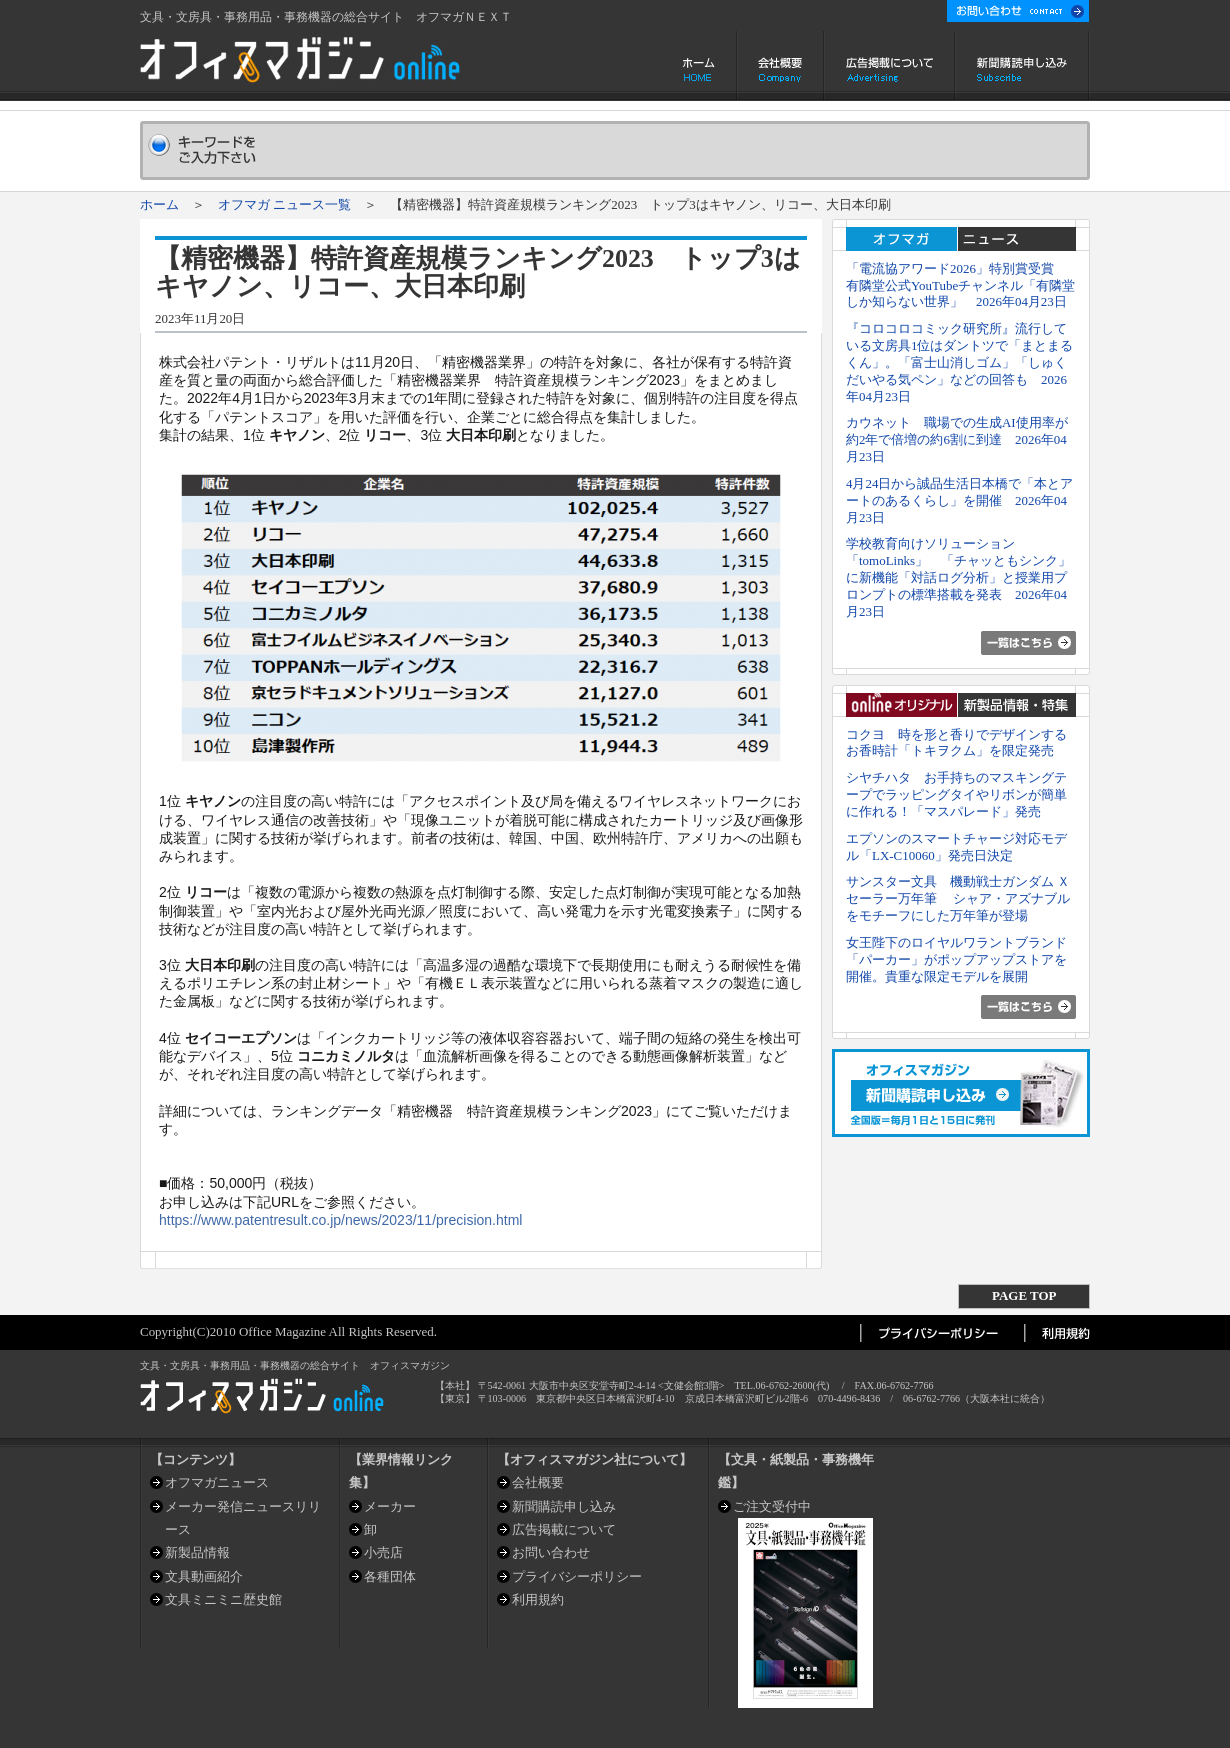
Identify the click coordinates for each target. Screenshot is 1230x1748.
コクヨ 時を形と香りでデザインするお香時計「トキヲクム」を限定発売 (956, 743)
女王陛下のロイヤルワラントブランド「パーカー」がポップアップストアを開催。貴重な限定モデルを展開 (956, 959)
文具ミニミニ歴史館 (223, 1599)
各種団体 (390, 1576)
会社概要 (780, 66)
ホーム (700, 66)
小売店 (383, 1552)
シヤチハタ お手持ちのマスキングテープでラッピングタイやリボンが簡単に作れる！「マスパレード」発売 (956, 794)
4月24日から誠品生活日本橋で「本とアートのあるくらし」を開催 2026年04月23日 (959, 500)
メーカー (390, 1506)
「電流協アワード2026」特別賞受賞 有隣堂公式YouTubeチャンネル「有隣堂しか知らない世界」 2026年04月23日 (960, 285)
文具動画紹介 (204, 1576)
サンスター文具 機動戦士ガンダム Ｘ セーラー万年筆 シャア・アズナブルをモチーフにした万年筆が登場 (958, 898)
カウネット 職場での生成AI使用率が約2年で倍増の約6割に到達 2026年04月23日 (957, 439)
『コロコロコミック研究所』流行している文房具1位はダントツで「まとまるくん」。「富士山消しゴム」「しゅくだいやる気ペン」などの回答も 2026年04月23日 (959, 362)
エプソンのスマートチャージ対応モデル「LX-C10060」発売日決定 (956, 847)
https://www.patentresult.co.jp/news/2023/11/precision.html (340, 1220)
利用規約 (538, 1599)
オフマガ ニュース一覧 (284, 204)
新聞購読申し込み (1022, 66)
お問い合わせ (551, 1552)
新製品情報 (197, 1552)
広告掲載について (889, 66)
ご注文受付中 (772, 1506)
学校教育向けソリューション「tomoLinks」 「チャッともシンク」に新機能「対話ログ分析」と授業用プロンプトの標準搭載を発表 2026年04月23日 (958, 577)
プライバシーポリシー (577, 1576)
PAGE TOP (1024, 1295)
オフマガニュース (217, 1482)
